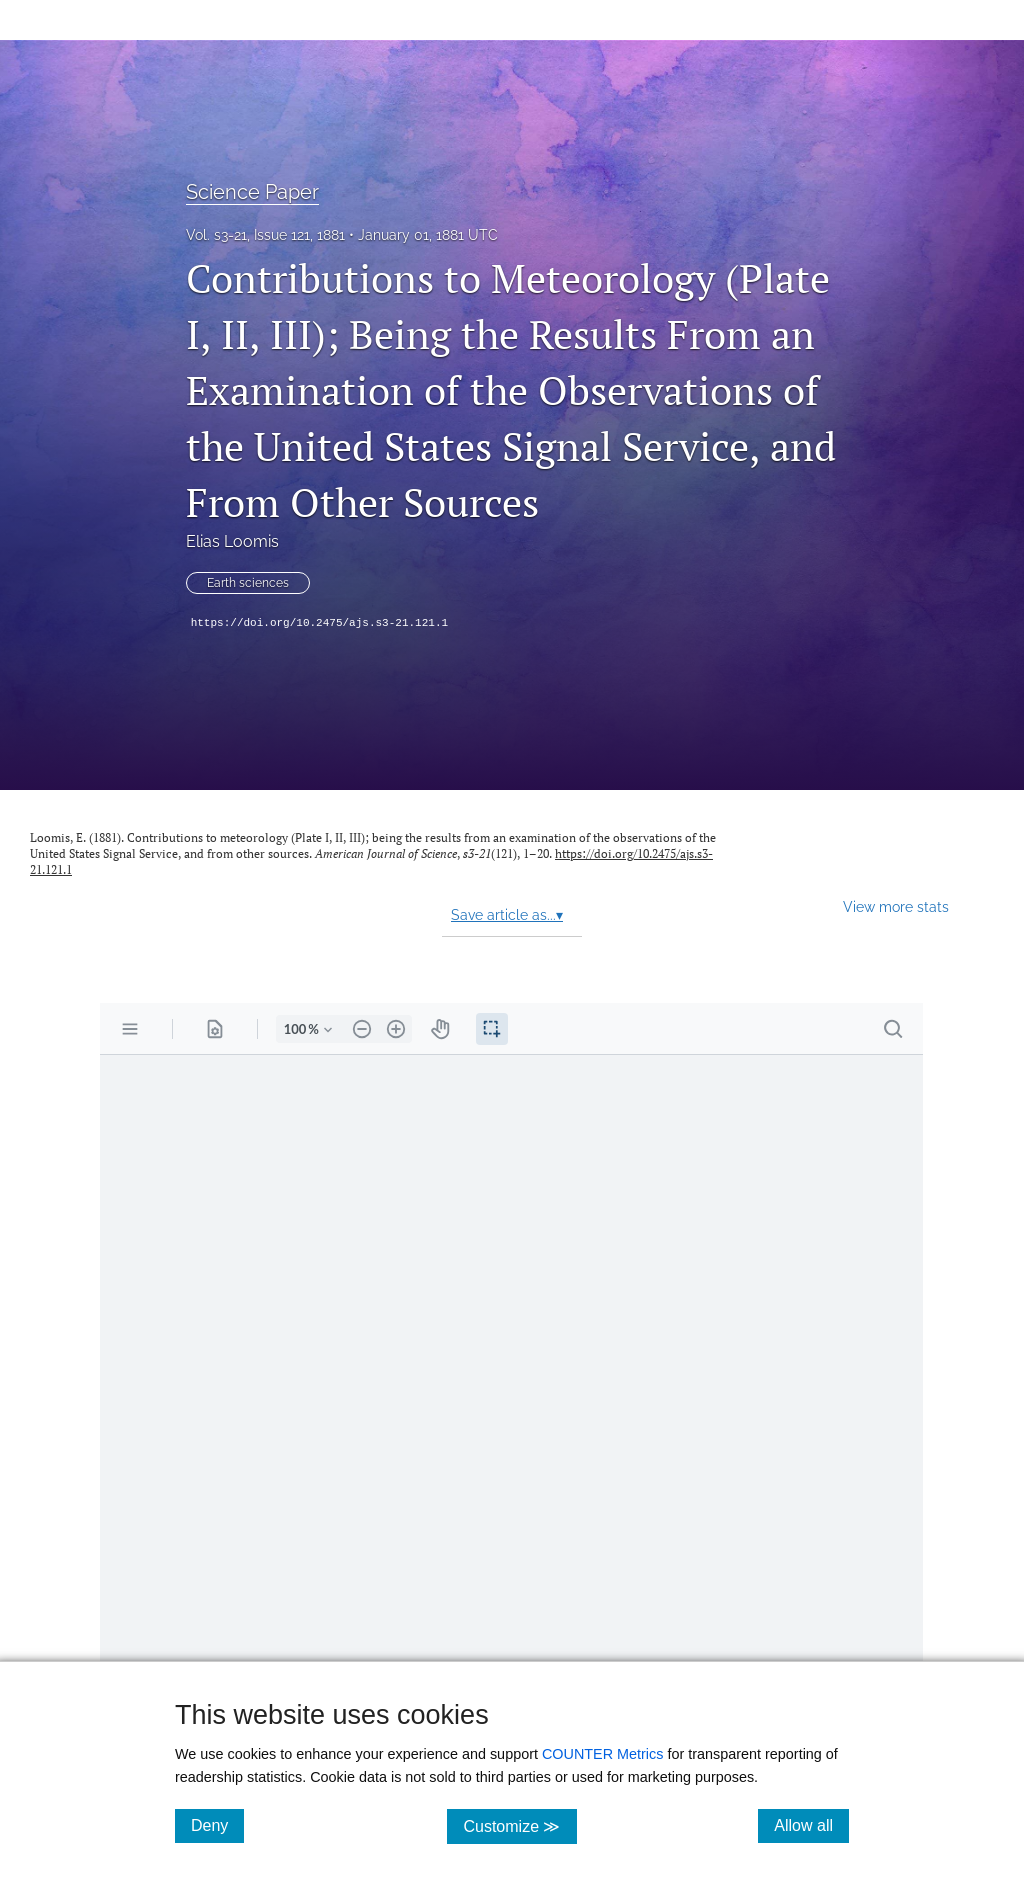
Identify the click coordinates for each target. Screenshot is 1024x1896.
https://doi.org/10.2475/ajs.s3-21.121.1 (319, 623)
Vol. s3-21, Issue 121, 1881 (265, 235)
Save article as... (507, 915)
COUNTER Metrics (603, 1754)
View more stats (896, 906)
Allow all (811, 1825)
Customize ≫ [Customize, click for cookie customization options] (519, 1825)
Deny (217, 1825)
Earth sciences (248, 583)
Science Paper (252, 192)
